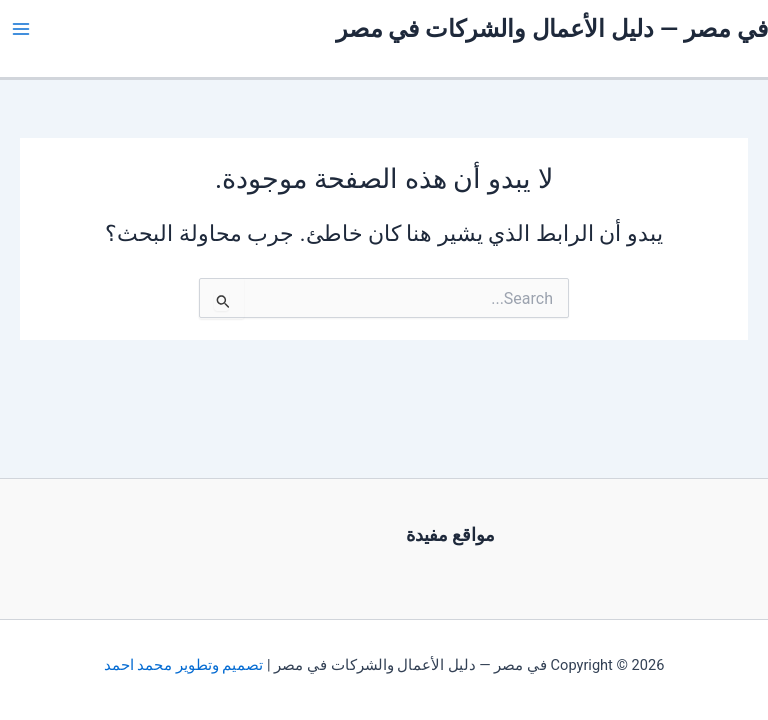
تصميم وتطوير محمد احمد (184, 665)
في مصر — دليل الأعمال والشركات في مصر (552, 29)
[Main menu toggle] (21, 29)
